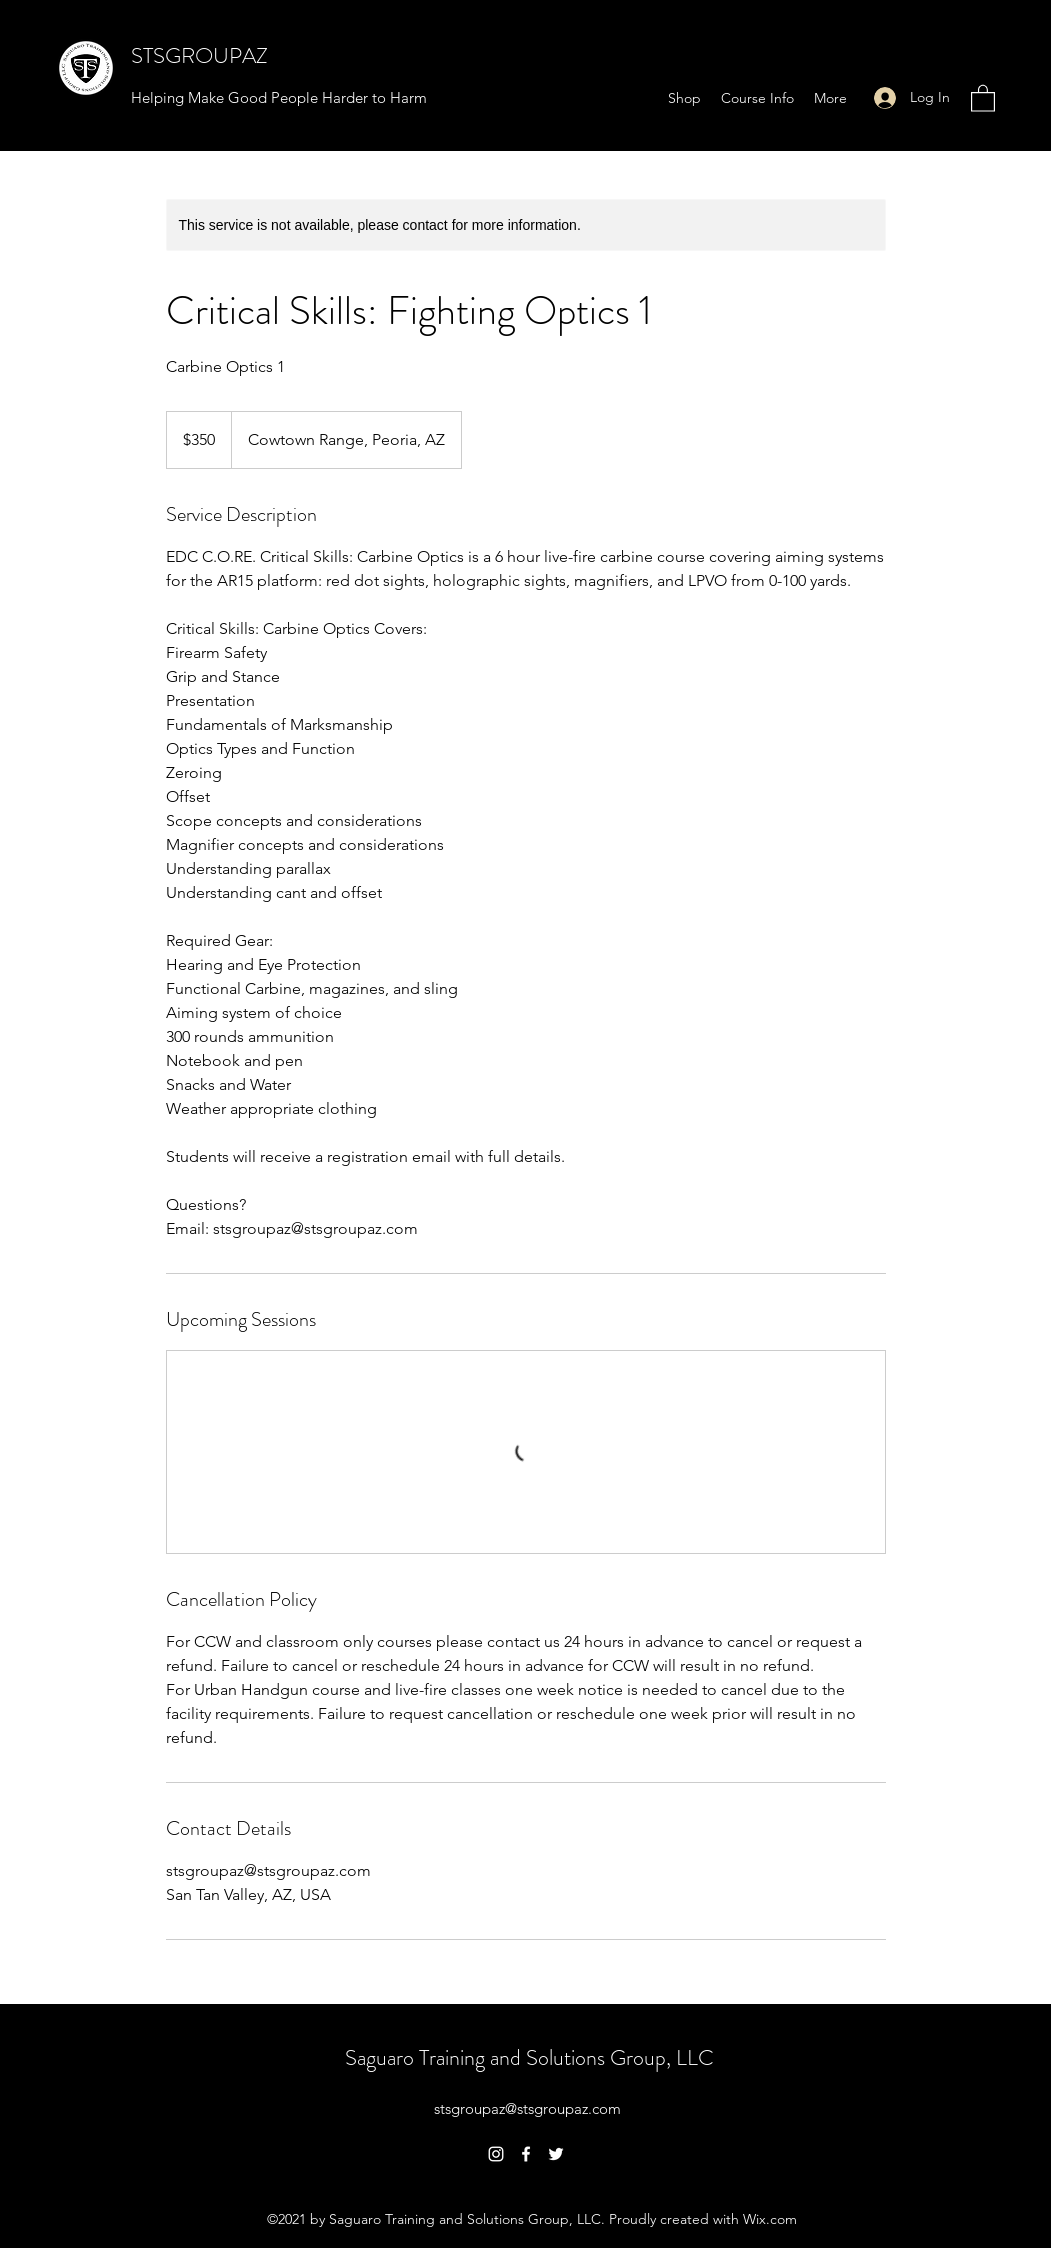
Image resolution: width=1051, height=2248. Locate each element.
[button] (983, 97)
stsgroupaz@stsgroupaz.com (527, 2108)
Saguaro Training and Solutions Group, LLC (529, 2057)
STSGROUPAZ (199, 55)
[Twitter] (556, 2154)
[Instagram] (496, 2154)
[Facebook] (526, 2154)
